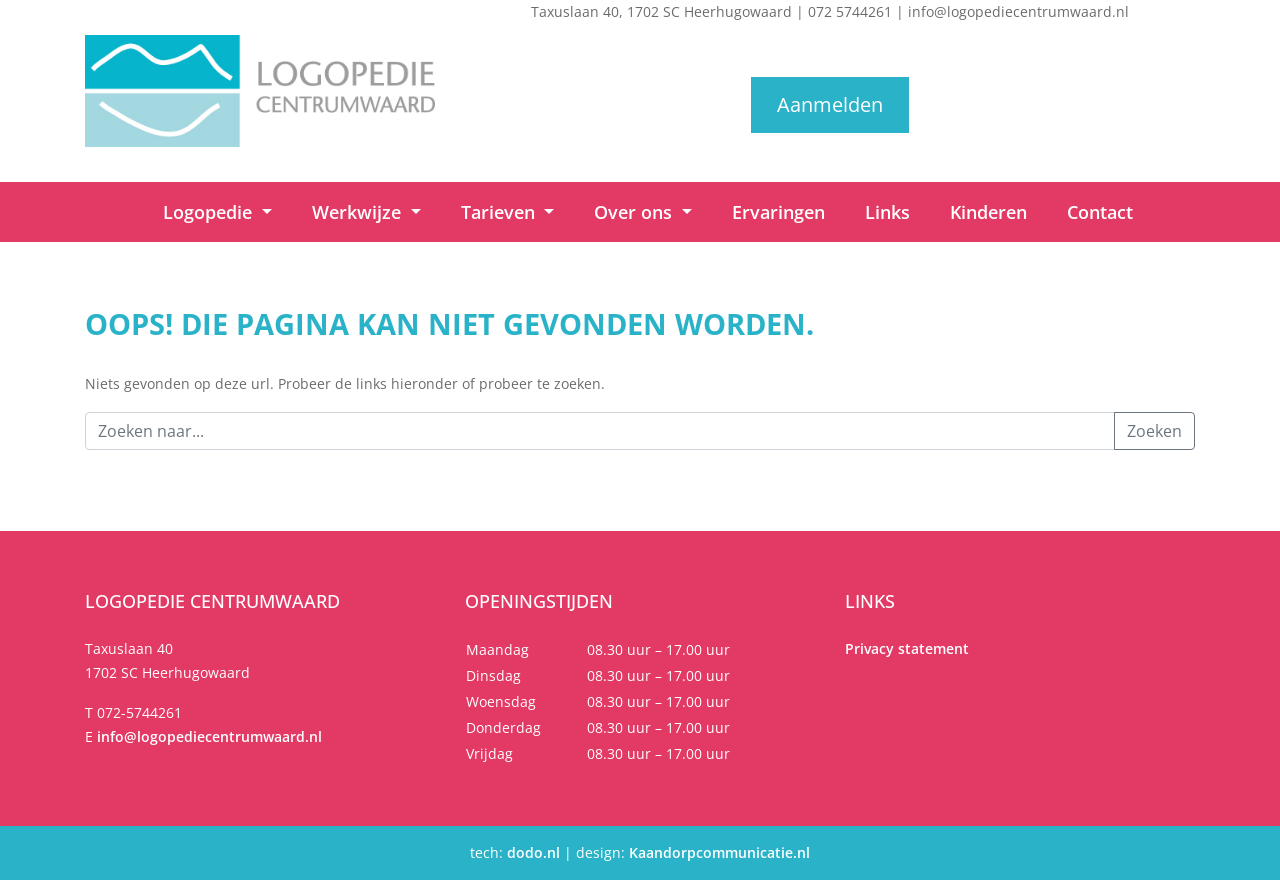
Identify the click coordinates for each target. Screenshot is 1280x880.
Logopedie (210, 212)
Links (887, 212)
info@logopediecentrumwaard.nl (1018, 11)
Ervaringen (778, 212)
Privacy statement (907, 648)
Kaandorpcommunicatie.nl (719, 852)
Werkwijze (359, 212)
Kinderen (988, 212)
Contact (1100, 212)
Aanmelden (830, 104)
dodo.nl (533, 852)
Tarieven (500, 212)
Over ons (635, 212)
